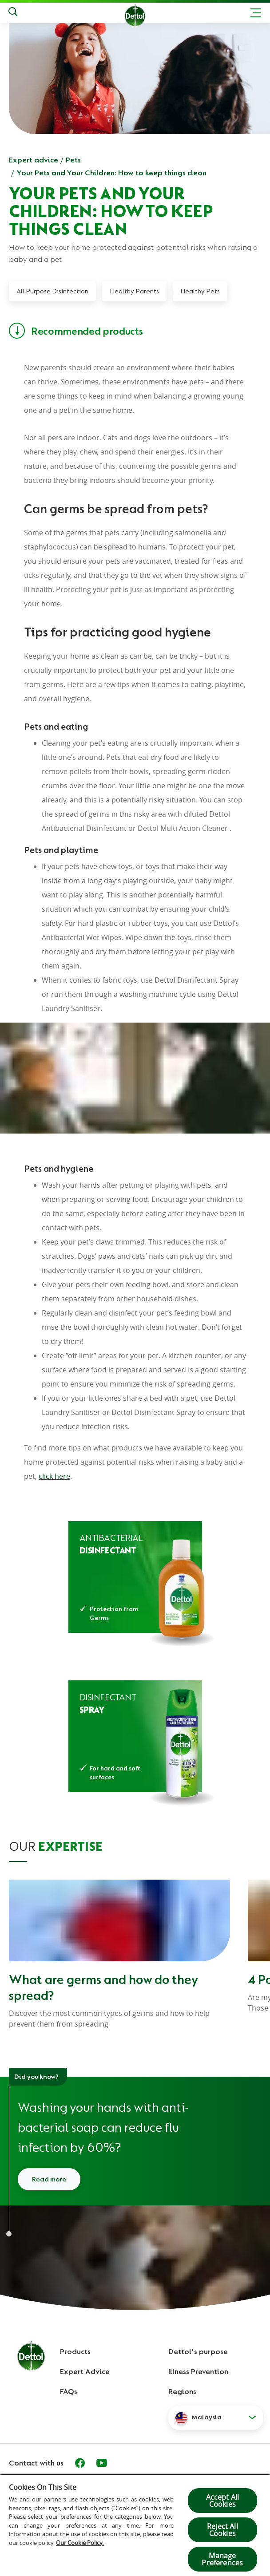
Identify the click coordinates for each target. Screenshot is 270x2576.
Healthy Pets (200, 291)
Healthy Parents (134, 291)
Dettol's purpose (198, 2351)
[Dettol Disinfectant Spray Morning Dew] (135, 1736)
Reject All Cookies (222, 2529)
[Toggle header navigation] (255, 13)
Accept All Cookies (222, 2500)
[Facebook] (80, 2463)
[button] (215, 2418)
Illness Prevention (198, 2371)
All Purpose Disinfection (52, 291)
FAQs (68, 2391)
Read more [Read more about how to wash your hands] (49, 2179)
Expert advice (33, 159)
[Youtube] (101, 2463)
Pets (73, 159)
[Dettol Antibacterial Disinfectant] (135, 1577)
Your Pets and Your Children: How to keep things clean (111, 172)
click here (54, 1476)
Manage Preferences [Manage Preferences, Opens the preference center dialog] (222, 2559)
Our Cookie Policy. (80, 2543)
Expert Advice (85, 2371)
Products (75, 2351)
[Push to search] (12, 12)
